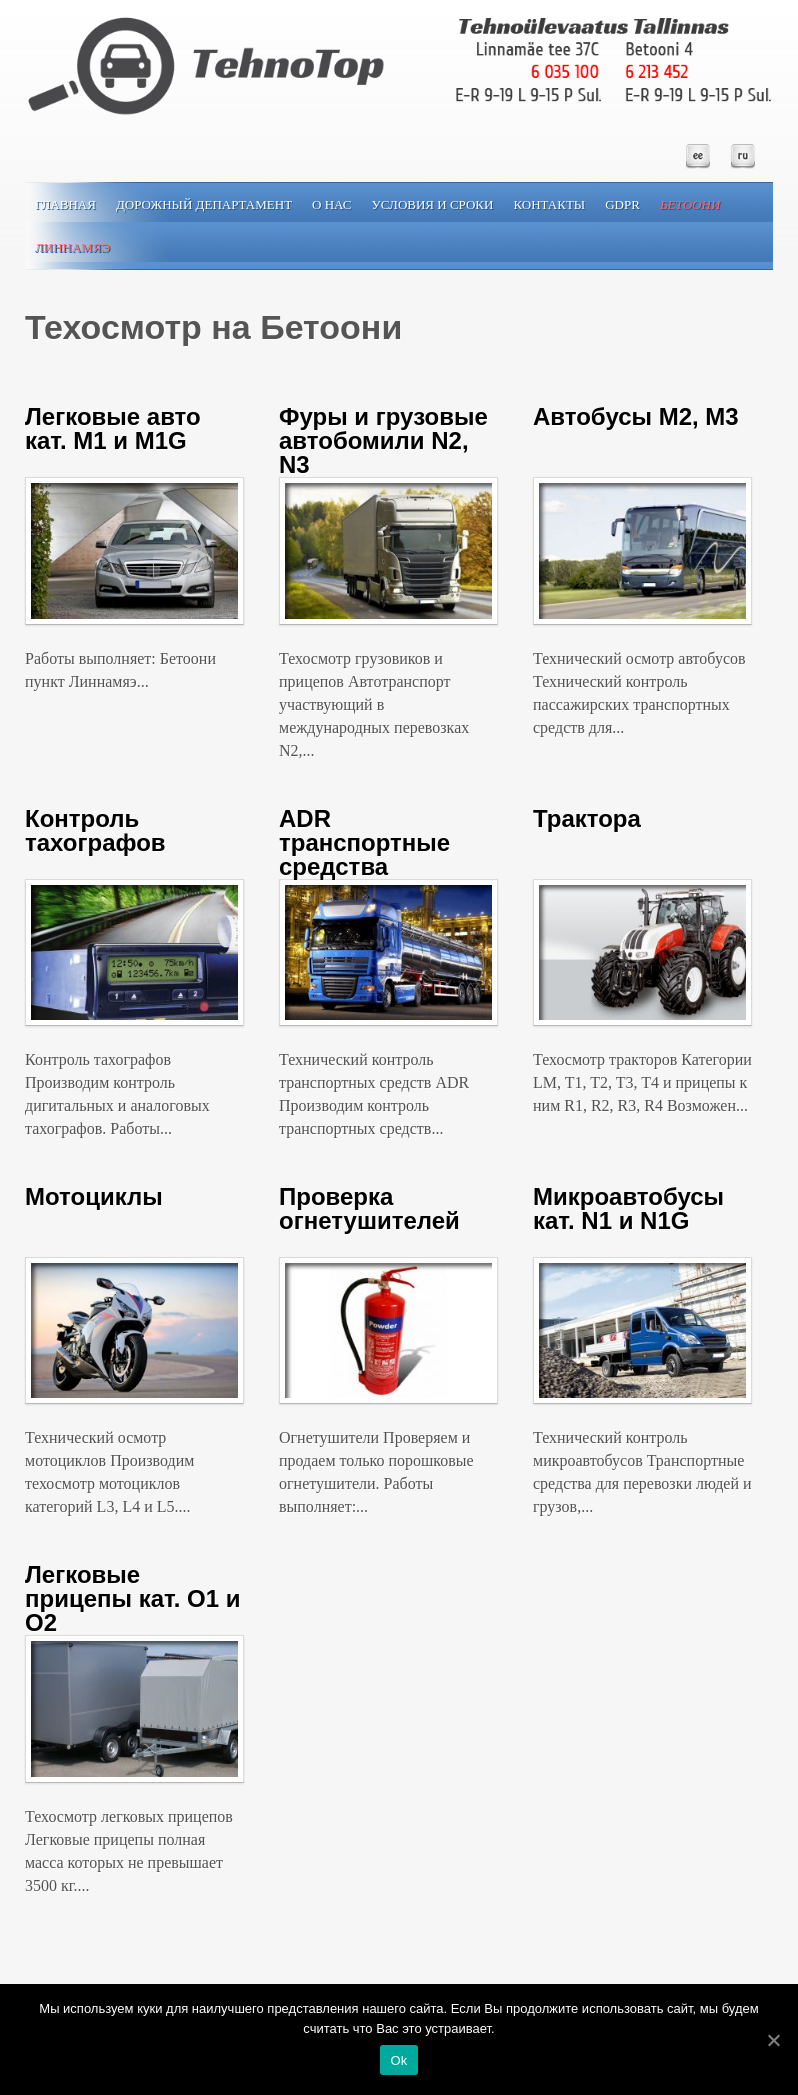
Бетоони (690, 204)
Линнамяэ (72, 247)
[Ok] (773, 2040)
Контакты (549, 204)
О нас (331, 204)
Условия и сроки (433, 204)
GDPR (622, 204)
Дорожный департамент (204, 204)
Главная (65, 204)
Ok (398, 2060)
